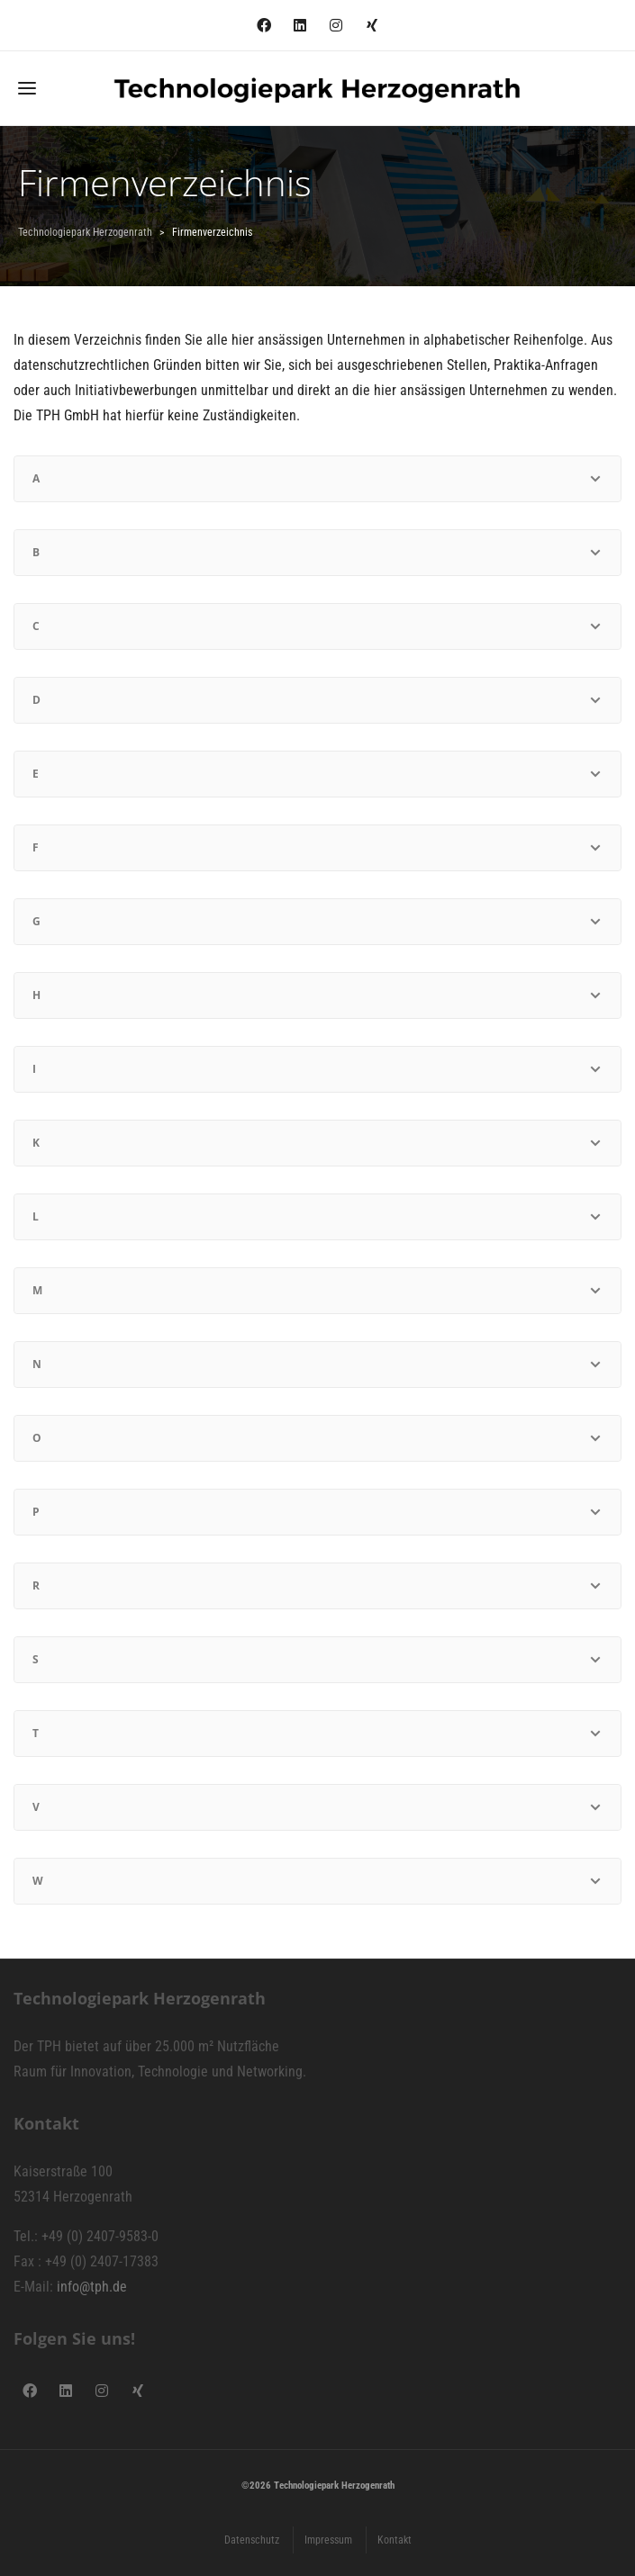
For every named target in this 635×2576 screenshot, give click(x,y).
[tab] (317, 478)
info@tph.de (92, 2286)
